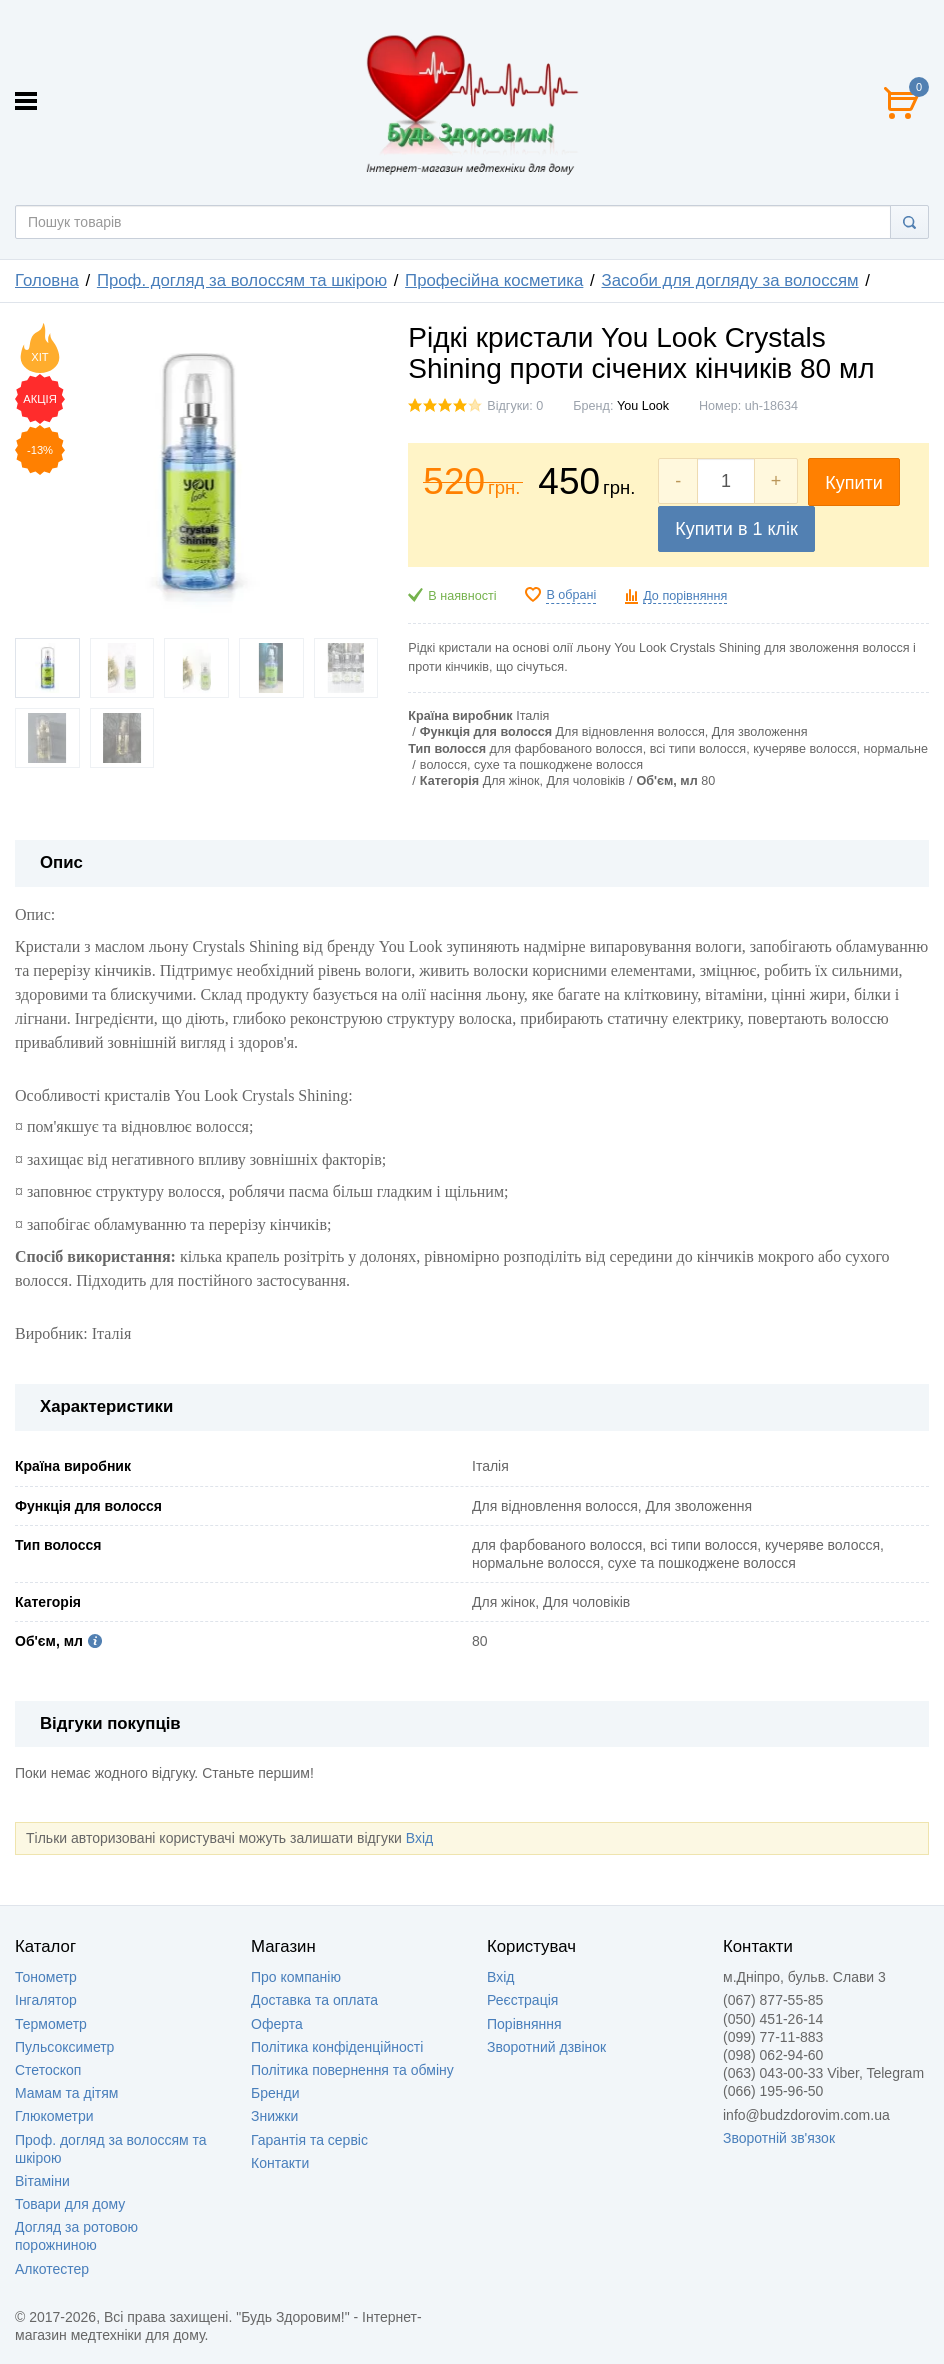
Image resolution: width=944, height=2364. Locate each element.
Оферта (277, 2024)
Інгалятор (46, 2000)
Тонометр (46, 1977)
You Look (643, 406)
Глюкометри (54, 2116)
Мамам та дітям (66, 2093)
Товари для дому (70, 2204)
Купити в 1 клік (736, 529)
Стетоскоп (48, 2070)
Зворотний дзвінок (546, 2047)
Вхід (419, 1838)
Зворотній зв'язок (779, 2138)
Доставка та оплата (314, 2000)
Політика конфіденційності (337, 2047)
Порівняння (524, 2024)
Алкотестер (52, 2269)
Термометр (51, 2024)
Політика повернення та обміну (352, 2070)
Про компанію (296, 1977)
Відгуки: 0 (515, 406)
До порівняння (685, 596)
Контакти (280, 2163)
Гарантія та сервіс (309, 2140)
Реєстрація (522, 2000)
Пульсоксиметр (64, 2047)
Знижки (274, 2116)
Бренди (275, 2093)
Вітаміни (42, 2181)
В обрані (571, 595)
